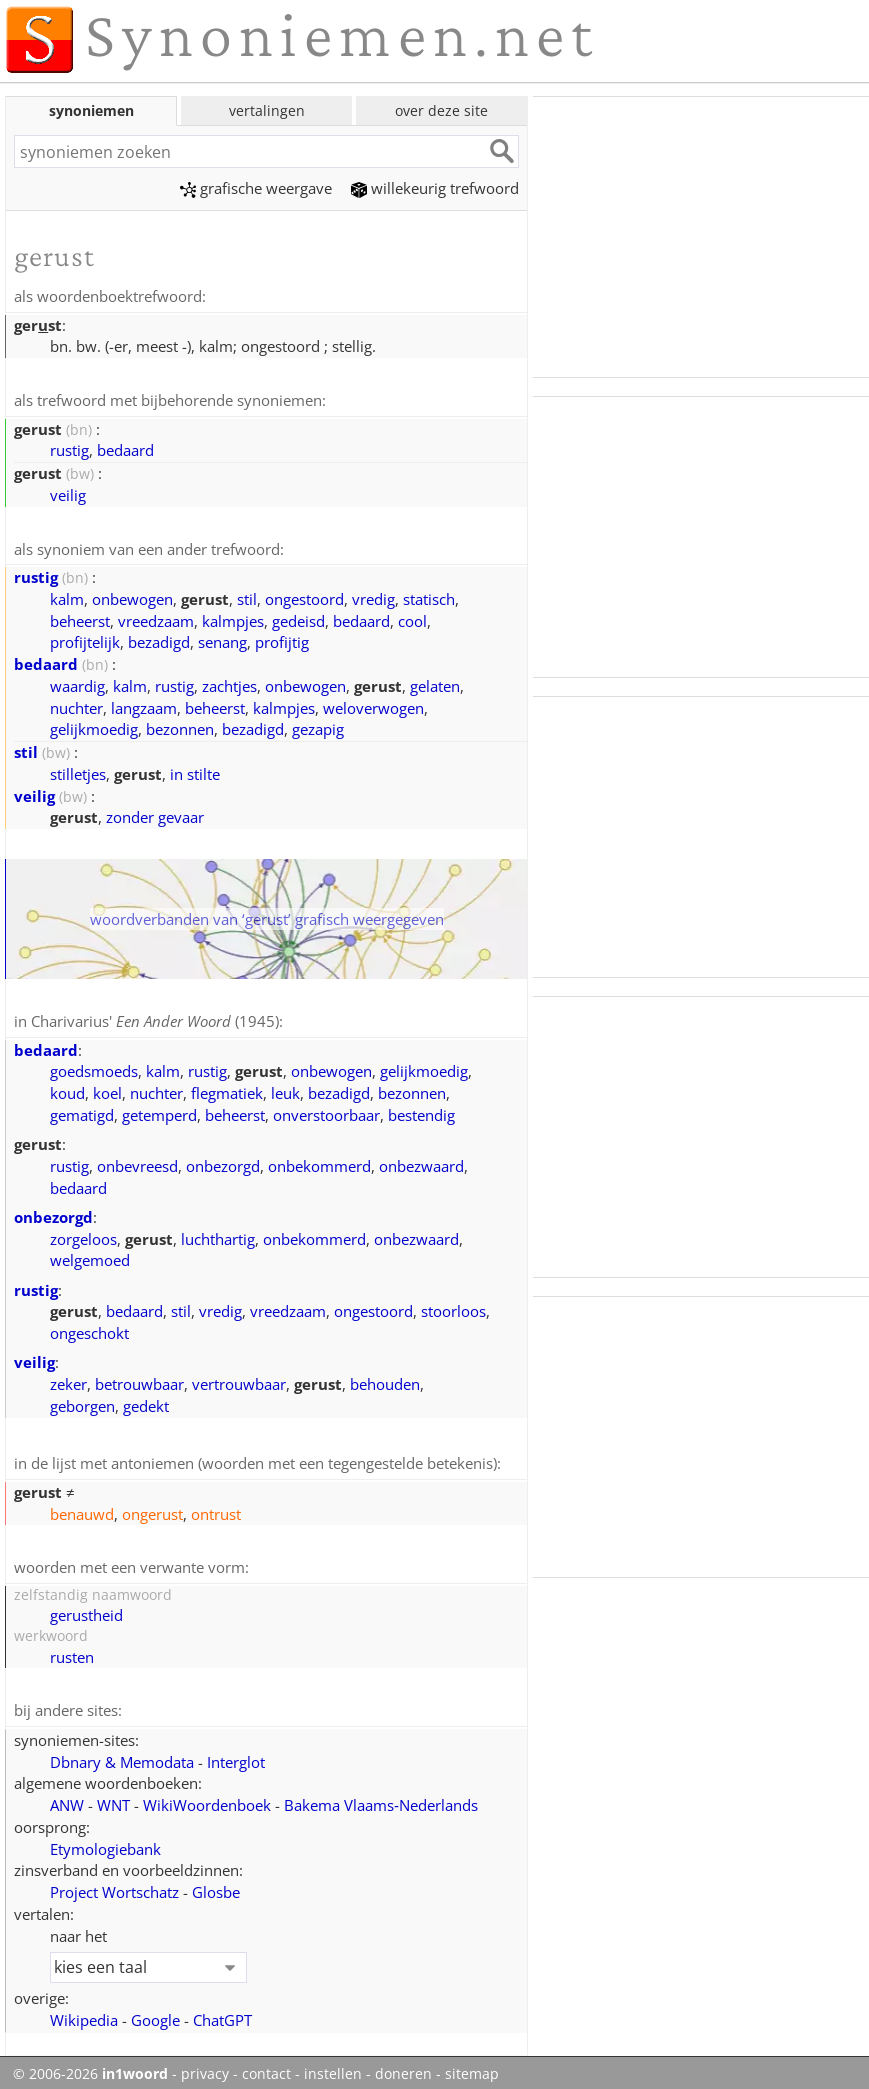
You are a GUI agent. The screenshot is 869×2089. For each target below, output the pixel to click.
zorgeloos (83, 1235)
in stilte (195, 771)
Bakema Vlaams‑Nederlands (381, 1798)
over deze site (441, 110)
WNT (113, 1798)
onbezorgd (223, 1162)
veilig (68, 493)
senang (222, 639)
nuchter (76, 705)
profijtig (282, 639)
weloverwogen (373, 705)
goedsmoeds (94, 1067)
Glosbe (216, 1885)
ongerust (152, 1509)
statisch (429, 596)
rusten (72, 1651)
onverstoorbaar (326, 1111)
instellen (333, 2067)
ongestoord (304, 596)
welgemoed (90, 1256)
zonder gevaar (155, 814)
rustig (69, 448)
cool (412, 618)
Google (155, 2013)
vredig (373, 596)
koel (107, 1089)
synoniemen (91, 110)
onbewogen (132, 596)
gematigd (82, 1111)
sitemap (472, 2067)
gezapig (318, 726)
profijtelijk (85, 639)
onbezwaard (421, 1162)
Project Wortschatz (114, 1885)
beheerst (80, 618)
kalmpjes (233, 618)
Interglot (236, 1755)
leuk (285, 1089)
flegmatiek (227, 1089)
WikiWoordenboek (207, 1798)
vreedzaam (156, 618)
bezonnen (180, 726)
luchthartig (218, 1235)
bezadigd (159, 639)
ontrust (216, 1509)
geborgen (82, 1402)
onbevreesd (137, 1162)
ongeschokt (89, 1329)
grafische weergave (256, 188)
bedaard (125, 448)
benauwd (82, 1509)
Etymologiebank (105, 1842)
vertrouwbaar (239, 1380)
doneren (403, 2067)
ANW (67, 1798)
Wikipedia (84, 2013)
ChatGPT (222, 2013)
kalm (67, 596)
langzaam (144, 705)
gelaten (435, 683)
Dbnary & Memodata (122, 1755)
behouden (385, 1380)
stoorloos (453, 1307)
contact (266, 2067)
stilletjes (78, 771)
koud (67, 1089)
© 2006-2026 (90, 2067)
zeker (68, 1380)
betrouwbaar (139, 1380)
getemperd (159, 1111)
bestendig (421, 1111)
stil (247, 596)
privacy (205, 2067)
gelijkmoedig (94, 726)
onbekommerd (319, 1162)
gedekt (146, 1402)
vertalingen (267, 110)
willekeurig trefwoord (435, 188)
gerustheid (86, 1609)
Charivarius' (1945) (155, 1018)
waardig (77, 683)
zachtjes (229, 683)
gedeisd (298, 618)
